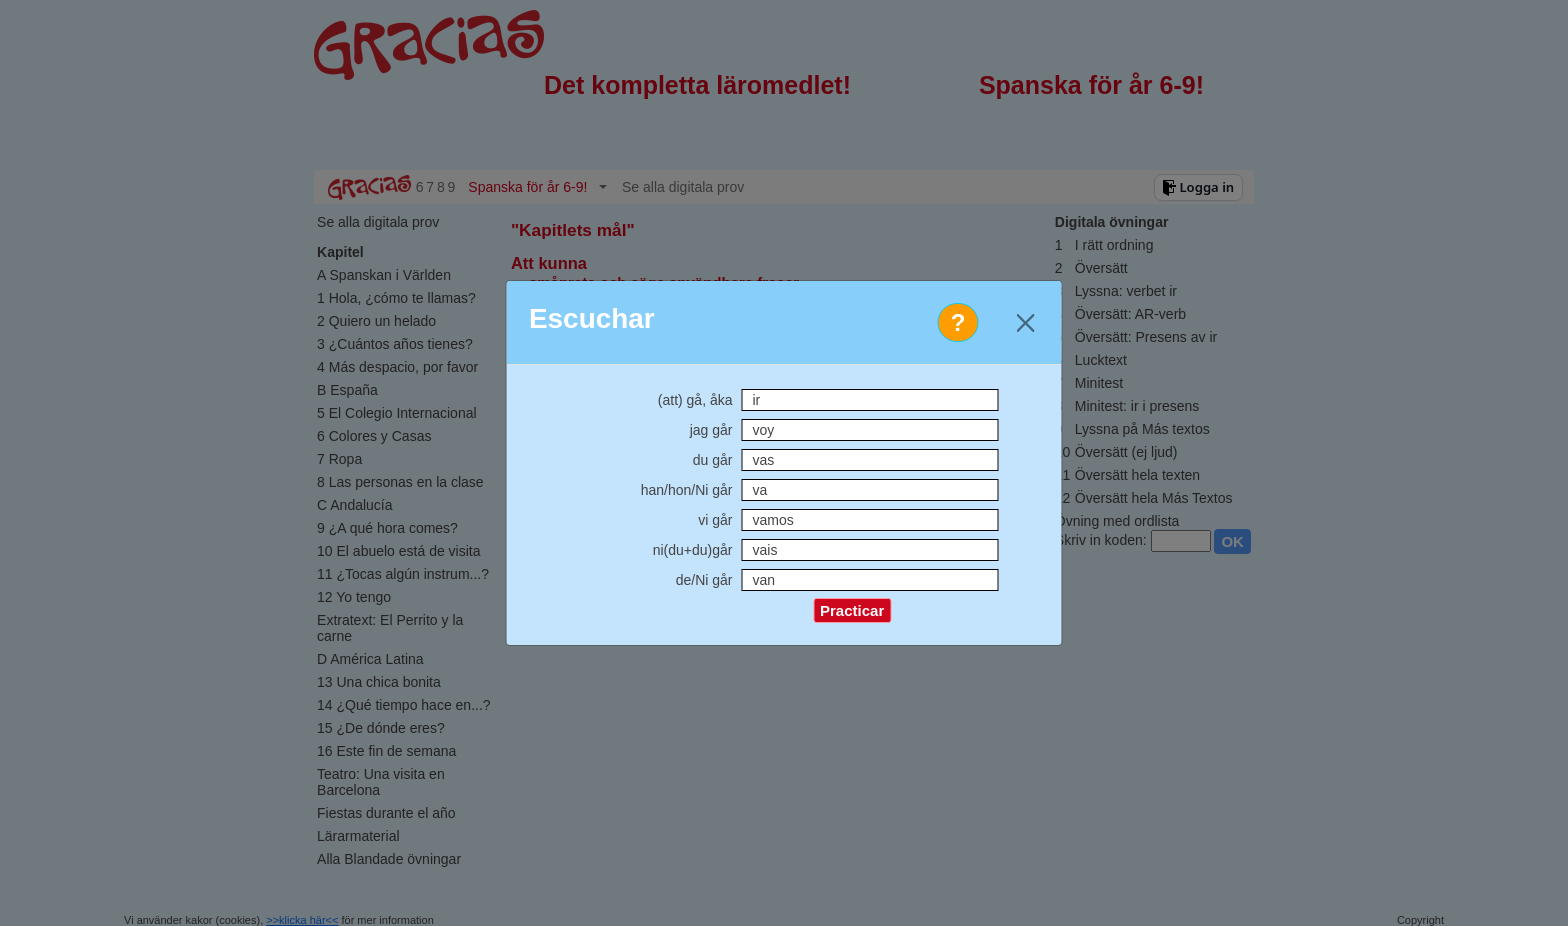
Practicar (852, 610)
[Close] (1025, 322)
